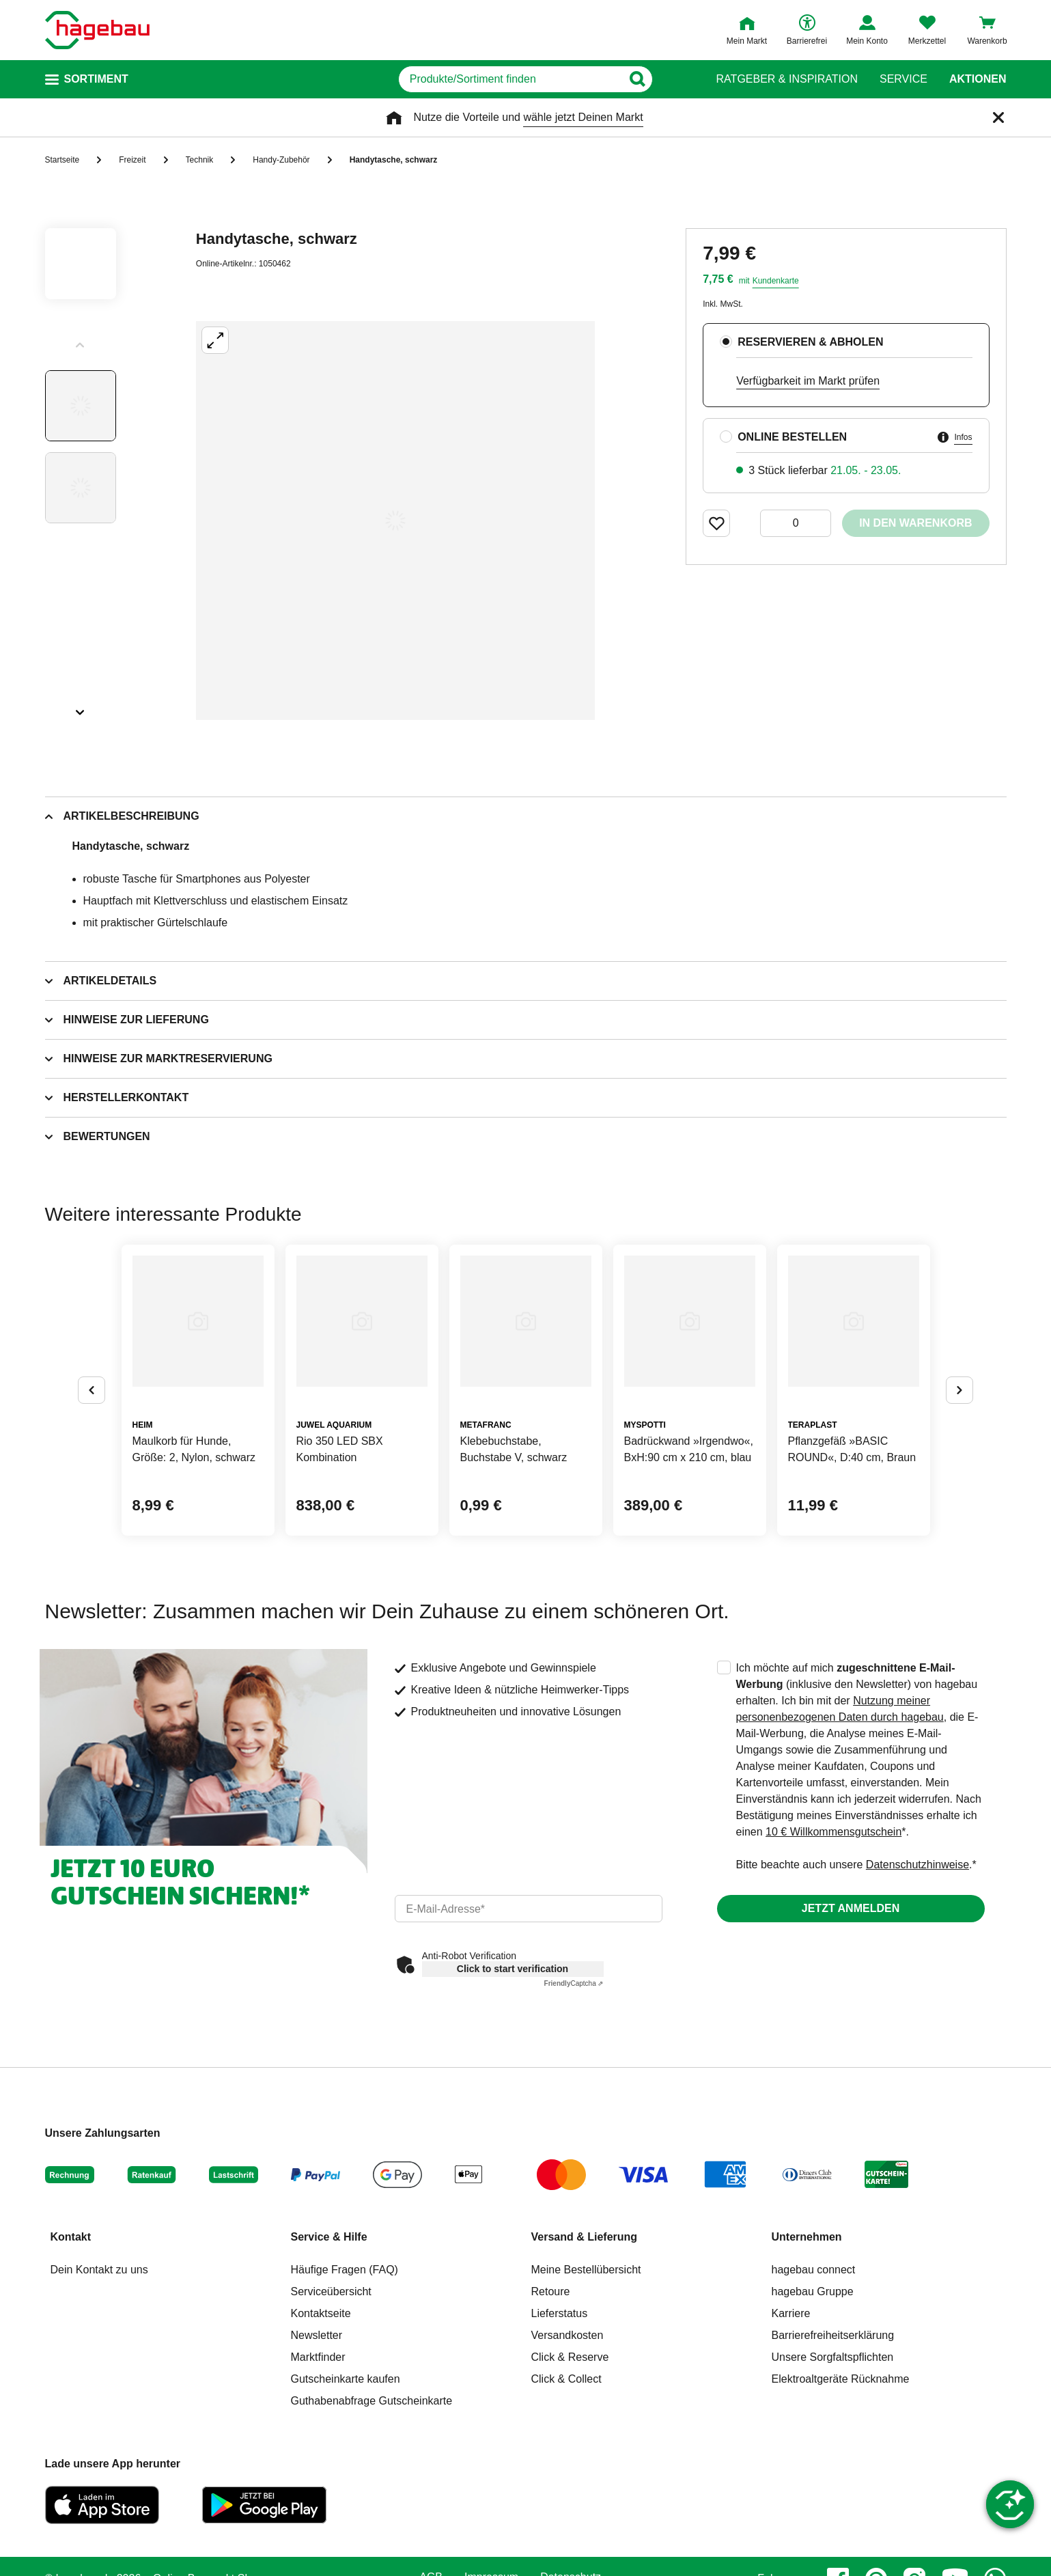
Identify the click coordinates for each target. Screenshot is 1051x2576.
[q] (510, 79)
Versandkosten (567, 2335)
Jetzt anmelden (850, 1908)
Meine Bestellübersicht (586, 2269)
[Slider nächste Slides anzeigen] (80, 707)
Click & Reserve (570, 2357)
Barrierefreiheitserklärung (833, 2335)
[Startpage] (97, 30)
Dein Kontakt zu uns (99, 2269)
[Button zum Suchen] (668, 79)
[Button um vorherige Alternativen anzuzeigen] (91, 1390)
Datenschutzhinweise (917, 1864)
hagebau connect (814, 2269)
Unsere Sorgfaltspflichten (833, 2357)
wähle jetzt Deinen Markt (583, 117)
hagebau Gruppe (813, 2291)
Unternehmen (807, 2237)
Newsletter (317, 2335)
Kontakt (71, 2237)
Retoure (550, 2291)
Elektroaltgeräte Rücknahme (841, 2379)
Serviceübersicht (331, 2291)
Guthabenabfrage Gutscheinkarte (372, 2401)
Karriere (791, 2313)
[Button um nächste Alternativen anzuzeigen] (959, 1390)
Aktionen (978, 79)
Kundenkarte (776, 281)
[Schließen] (998, 117)
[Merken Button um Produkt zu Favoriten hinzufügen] (716, 523)
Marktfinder (318, 2357)
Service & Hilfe (329, 2237)
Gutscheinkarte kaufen (345, 2379)
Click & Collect (566, 2379)
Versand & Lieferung (584, 2237)
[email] (528, 1909)
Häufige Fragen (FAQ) (344, 2269)
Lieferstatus (559, 2313)
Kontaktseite (321, 2313)
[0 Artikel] (795, 523)
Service (903, 79)
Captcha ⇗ (574, 1983)
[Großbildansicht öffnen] (395, 520)
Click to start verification (512, 1968)
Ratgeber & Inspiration (787, 79)
